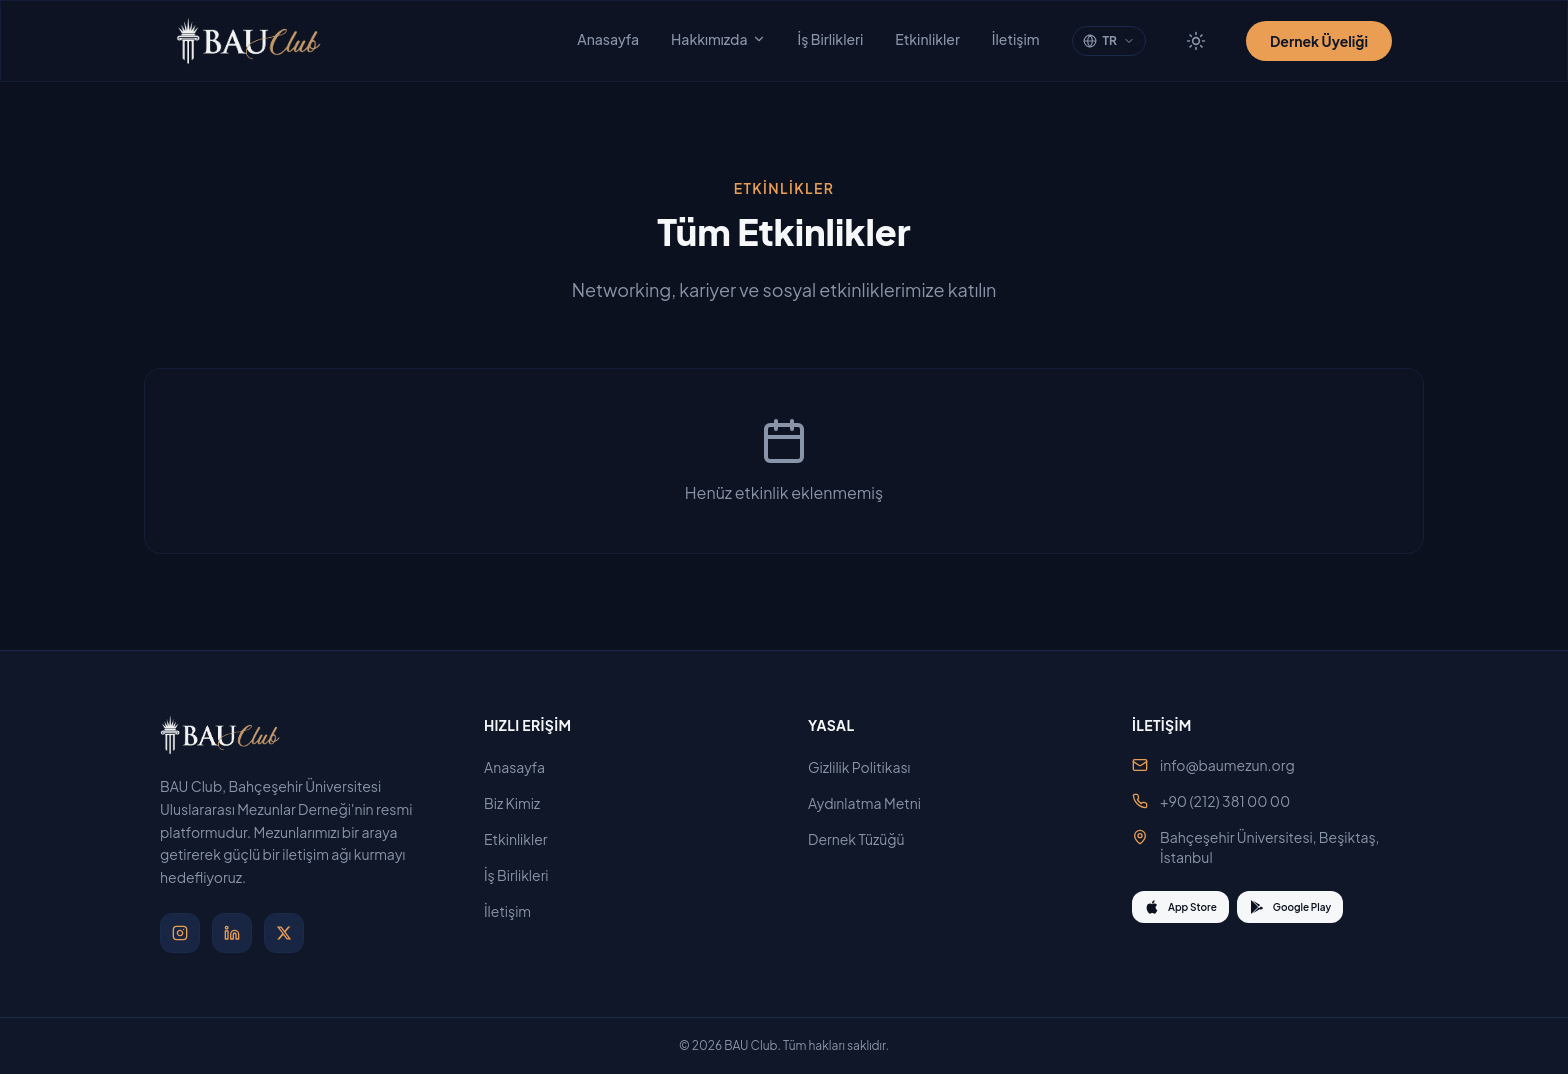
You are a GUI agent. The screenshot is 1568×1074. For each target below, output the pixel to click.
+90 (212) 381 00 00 (1225, 801)
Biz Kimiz (520, 803)
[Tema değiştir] (1196, 41)
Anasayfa (608, 39)
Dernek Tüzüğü (864, 839)
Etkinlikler (927, 39)
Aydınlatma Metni (872, 803)
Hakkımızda (718, 39)
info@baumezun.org (1227, 765)
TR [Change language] (1109, 40)
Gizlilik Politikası (867, 767)
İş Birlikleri (831, 39)
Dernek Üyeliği (1319, 41)
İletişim (1016, 39)
